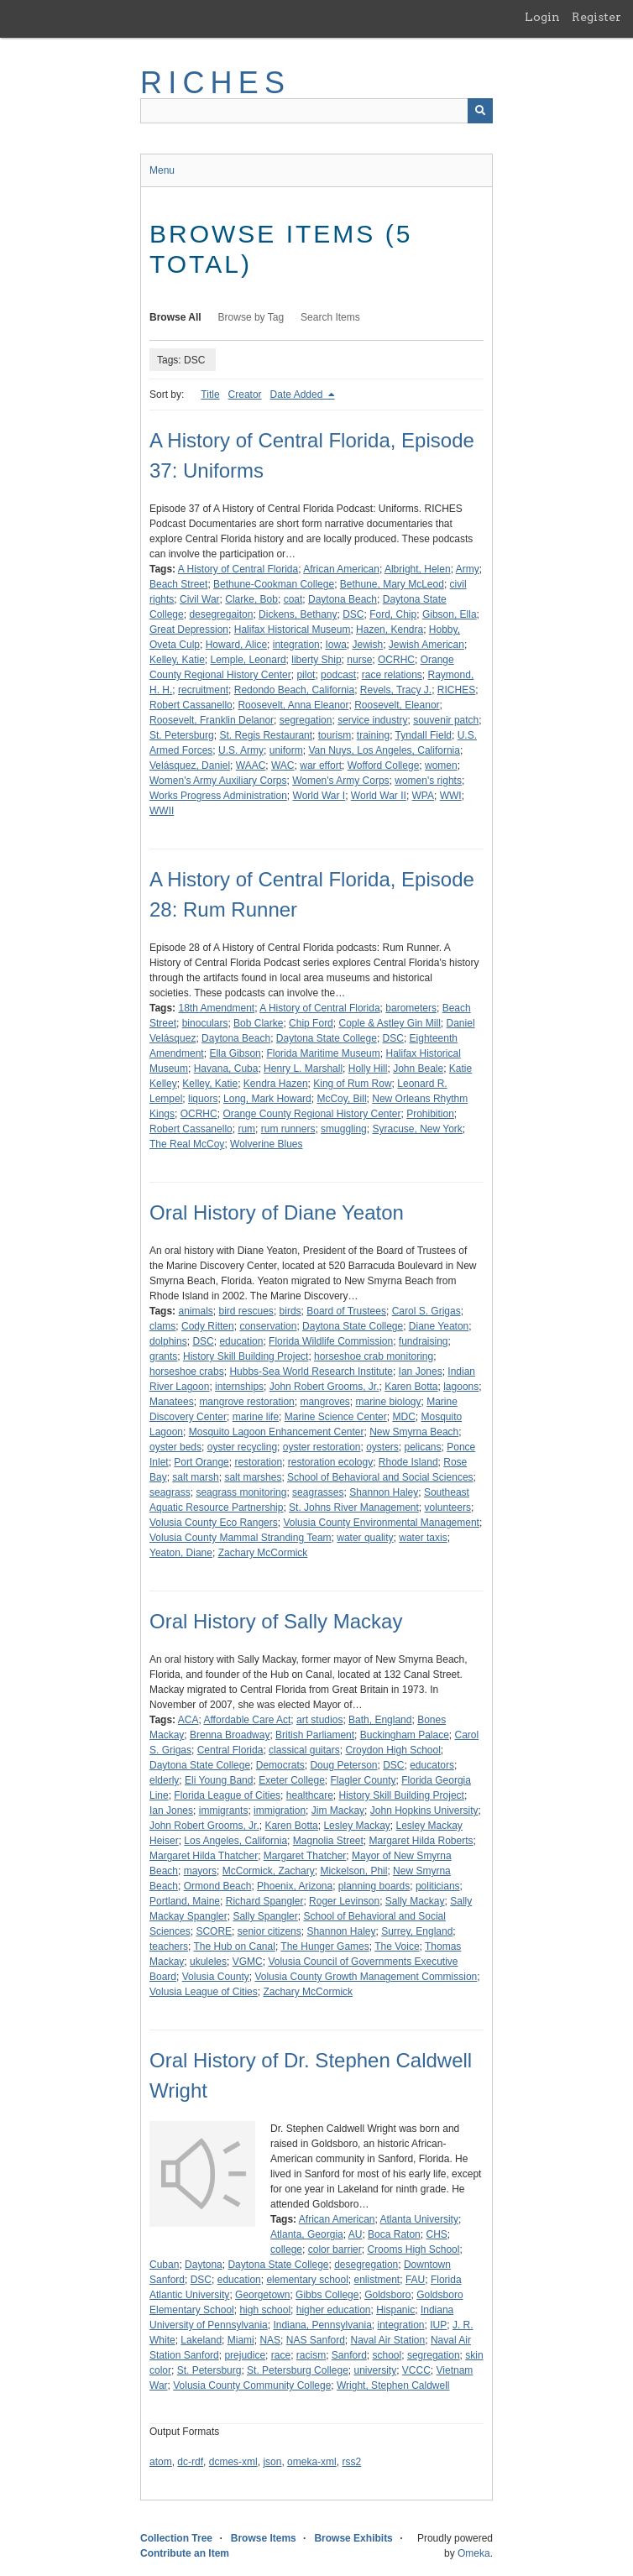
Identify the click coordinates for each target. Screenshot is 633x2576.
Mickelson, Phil (353, 1871)
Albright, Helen (418, 569)
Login (542, 17)
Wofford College (384, 765)
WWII (161, 811)
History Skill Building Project (245, 1356)
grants (163, 1356)
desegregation (366, 2264)
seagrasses (317, 1492)
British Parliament (314, 1735)
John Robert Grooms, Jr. (324, 1387)
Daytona (203, 2264)
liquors (202, 1099)
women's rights (428, 780)
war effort (321, 765)
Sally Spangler (265, 1916)
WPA (423, 796)
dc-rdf (190, 2462)
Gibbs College (327, 2295)
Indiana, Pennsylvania (322, 2325)
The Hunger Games (324, 1946)
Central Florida (230, 1750)
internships (239, 1387)
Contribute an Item (184, 2553)
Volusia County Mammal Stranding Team (240, 1538)
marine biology (388, 1402)
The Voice (396, 1946)
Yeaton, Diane (180, 1553)
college (286, 2249)
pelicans (423, 1447)
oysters (382, 1447)
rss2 (351, 2462)
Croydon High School (392, 1750)
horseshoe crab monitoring (373, 1356)
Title (210, 394)
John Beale (418, 1068)
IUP (438, 2325)
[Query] (316, 110)
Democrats (280, 1765)
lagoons (461, 1387)
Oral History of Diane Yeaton (276, 1212)
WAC (283, 765)
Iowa (335, 645)
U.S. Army (241, 750)
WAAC (251, 765)
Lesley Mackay (356, 1825)
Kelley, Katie (177, 660)
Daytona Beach (342, 599)
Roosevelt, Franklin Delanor (211, 720)
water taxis (423, 1538)
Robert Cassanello (191, 705)
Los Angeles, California (235, 1841)
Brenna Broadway (229, 1735)
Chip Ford (311, 1023)
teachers (168, 1946)
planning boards (374, 1886)
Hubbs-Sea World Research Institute (311, 1371)
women (441, 765)
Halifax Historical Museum (292, 629)
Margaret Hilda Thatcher (203, 1856)
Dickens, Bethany (298, 614)
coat (293, 599)
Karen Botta (411, 1387)
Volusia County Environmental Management (381, 1522)
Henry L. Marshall (303, 1068)
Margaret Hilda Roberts (421, 1841)
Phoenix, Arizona (294, 1886)
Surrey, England (417, 1931)
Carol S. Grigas (426, 1311)
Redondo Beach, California (294, 690)
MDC (403, 1417)
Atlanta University (419, 2219)
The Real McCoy (186, 1144)
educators (432, 1765)
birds (290, 1311)
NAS (269, 2340)
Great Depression (188, 629)
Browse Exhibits (353, 2538)
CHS (436, 2234)
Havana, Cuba (226, 1068)
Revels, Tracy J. (396, 690)
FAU (415, 2280)
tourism (334, 735)
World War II (378, 796)
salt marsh (195, 1477)
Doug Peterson (343, 1765)
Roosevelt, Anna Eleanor (293, 705)
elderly (164, 1780)
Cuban (164, 2264)
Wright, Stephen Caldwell (393, 2385)
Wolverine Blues (266, 1144)
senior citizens (269, 1931)
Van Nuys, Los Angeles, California (384, 750)
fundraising (423, 1341)
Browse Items (263, 2538)
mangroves (324, 1402)
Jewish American (426, 645)
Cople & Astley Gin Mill (389, 1023)
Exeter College (292, 1780)
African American (341, 569)
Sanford (349, 2355)
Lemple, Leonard (247, 660)
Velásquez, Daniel (189, 765)
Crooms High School (413, 2249)
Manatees (171, 1402)
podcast (338, 675)
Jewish (368, 645)
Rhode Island (408, 1462)
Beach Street (178, 584)
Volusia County (215, 1977)
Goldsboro (387, 2295)
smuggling (344, 1129)
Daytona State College (326, 1038)
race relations (392, 675)
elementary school (307, 2280)
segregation (306, 720)
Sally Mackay (415, 1901)
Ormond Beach (218, 1886)
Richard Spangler (265, 1901)
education (241, 1341)
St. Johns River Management (354, 1507)
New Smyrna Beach (413, 1432)
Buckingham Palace (404, 1735)
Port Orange (201, 1462)
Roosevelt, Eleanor (396, 705)
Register (596, 17)
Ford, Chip (392, 614)
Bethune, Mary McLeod (392, 584)
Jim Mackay (337, 1810)
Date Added (298, 394)
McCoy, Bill (341, 1099)
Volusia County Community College (252, 2385)
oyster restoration (322, 1447)
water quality (365, 1538)
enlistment (377, 2280)
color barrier (335, 2249)
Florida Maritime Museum (322, 1053)
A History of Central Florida (238, 569)
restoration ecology (330, 1462)
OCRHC (396, 660)
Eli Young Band (219, 1780)
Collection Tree (176, 2538)
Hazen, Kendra (389, 629)
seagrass (170, 1492)
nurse (359, 660)
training (373, 735)
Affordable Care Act (247, 1720)
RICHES (215, 82)
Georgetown (262, 2295)
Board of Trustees (346, 1311)
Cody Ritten (207, 1326)
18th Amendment (216, 1008)
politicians (438, 1886)
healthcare (309, 1795)
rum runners (288, 1129)
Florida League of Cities (227, 1795)
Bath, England (379, 1720)
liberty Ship (316, 660)
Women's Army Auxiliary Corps (217, 780)
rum (246, 1129)
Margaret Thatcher (305, 1856)
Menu (162, 170)
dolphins (168, 1341)
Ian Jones (420, 1371)
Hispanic (395, 2310)
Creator (245, 394)
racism (311, 2355)
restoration (258, 1462)
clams (162, 1326)
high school (264, 2310)
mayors (200, 1871)
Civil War (200, 599)
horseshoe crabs (186, 1371)
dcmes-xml (233, 2462)
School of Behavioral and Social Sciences (380, 1477)
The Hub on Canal (234, 1946)
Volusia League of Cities (203, 1992)
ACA (188, 1720)
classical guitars (304, 1750)
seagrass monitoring (241, 1492)
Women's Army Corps (340, 780)
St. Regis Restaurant (265, 735)
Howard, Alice (236, 645)
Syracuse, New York (417, 1129)
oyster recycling (242, 1447)
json (272, 2462)
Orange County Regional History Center (311, 1114)
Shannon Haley (383, 1492)
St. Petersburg (181, 735)
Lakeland (201, 2340)
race (280, 2355)
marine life (256, 1417)
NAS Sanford (315, 2340)
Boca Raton (394, 2234)
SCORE (214, 1931)
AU (355, 2234)
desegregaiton (221, 614)
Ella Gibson (234, 1053)
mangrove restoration (246, 1402)
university (374, 2370)
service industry (372, 720)
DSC (353, 614)
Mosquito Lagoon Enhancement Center (276, 1432)
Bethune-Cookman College (273, 584)
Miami (241, 2340)
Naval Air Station (388, 2340)
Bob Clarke (258, 1023)
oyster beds (175, 1447)
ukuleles (208, 1961)
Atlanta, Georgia (306, 2234)
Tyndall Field (423, 735)
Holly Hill (368, 1068)
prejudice (244, 2355)
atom (160, 2462)
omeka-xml (312, 2462)
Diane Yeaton (438, 1326)
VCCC (416, 2370)
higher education (333, 2310)
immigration (280, 1810)
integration (296, 645)
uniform (286, 750)
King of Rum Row (352, 1083)
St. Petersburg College (297, 2370)
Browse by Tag (251, 317)
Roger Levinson (344, 1901)
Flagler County (363, 1780)
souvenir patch (446, 720)
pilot (305, 675)
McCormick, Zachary (268, 1871)
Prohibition (430, 1114)
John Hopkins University (424, 1810)
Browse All (175, 317)
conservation (267, 1326)
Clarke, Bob (251, 599)
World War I (319, 796)
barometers (411, 1008)
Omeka (474, 2553)
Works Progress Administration (218, 796)
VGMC (248, 1961)
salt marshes (252, 1477)
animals (195, 1311)
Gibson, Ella (449, 614)
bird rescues (246, 1311)
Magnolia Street (328, 1841)
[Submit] (480, 110)
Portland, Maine (184, 1901)
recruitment (203, 690)
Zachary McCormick (263, 1553)
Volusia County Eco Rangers (213, 1522)
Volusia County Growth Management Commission (365, 1977)
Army (467, 569)
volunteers (448, 1507)
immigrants (223, 1810)
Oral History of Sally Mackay (275, 1621)
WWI (451, 796)
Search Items (330, 317)
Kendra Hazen (275, 1083)
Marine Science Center (336, 1417)
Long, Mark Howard (267, 1099)
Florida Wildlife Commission (331, 1341)
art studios (319, 1720)
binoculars (205, 1023)
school (387, 2355)
